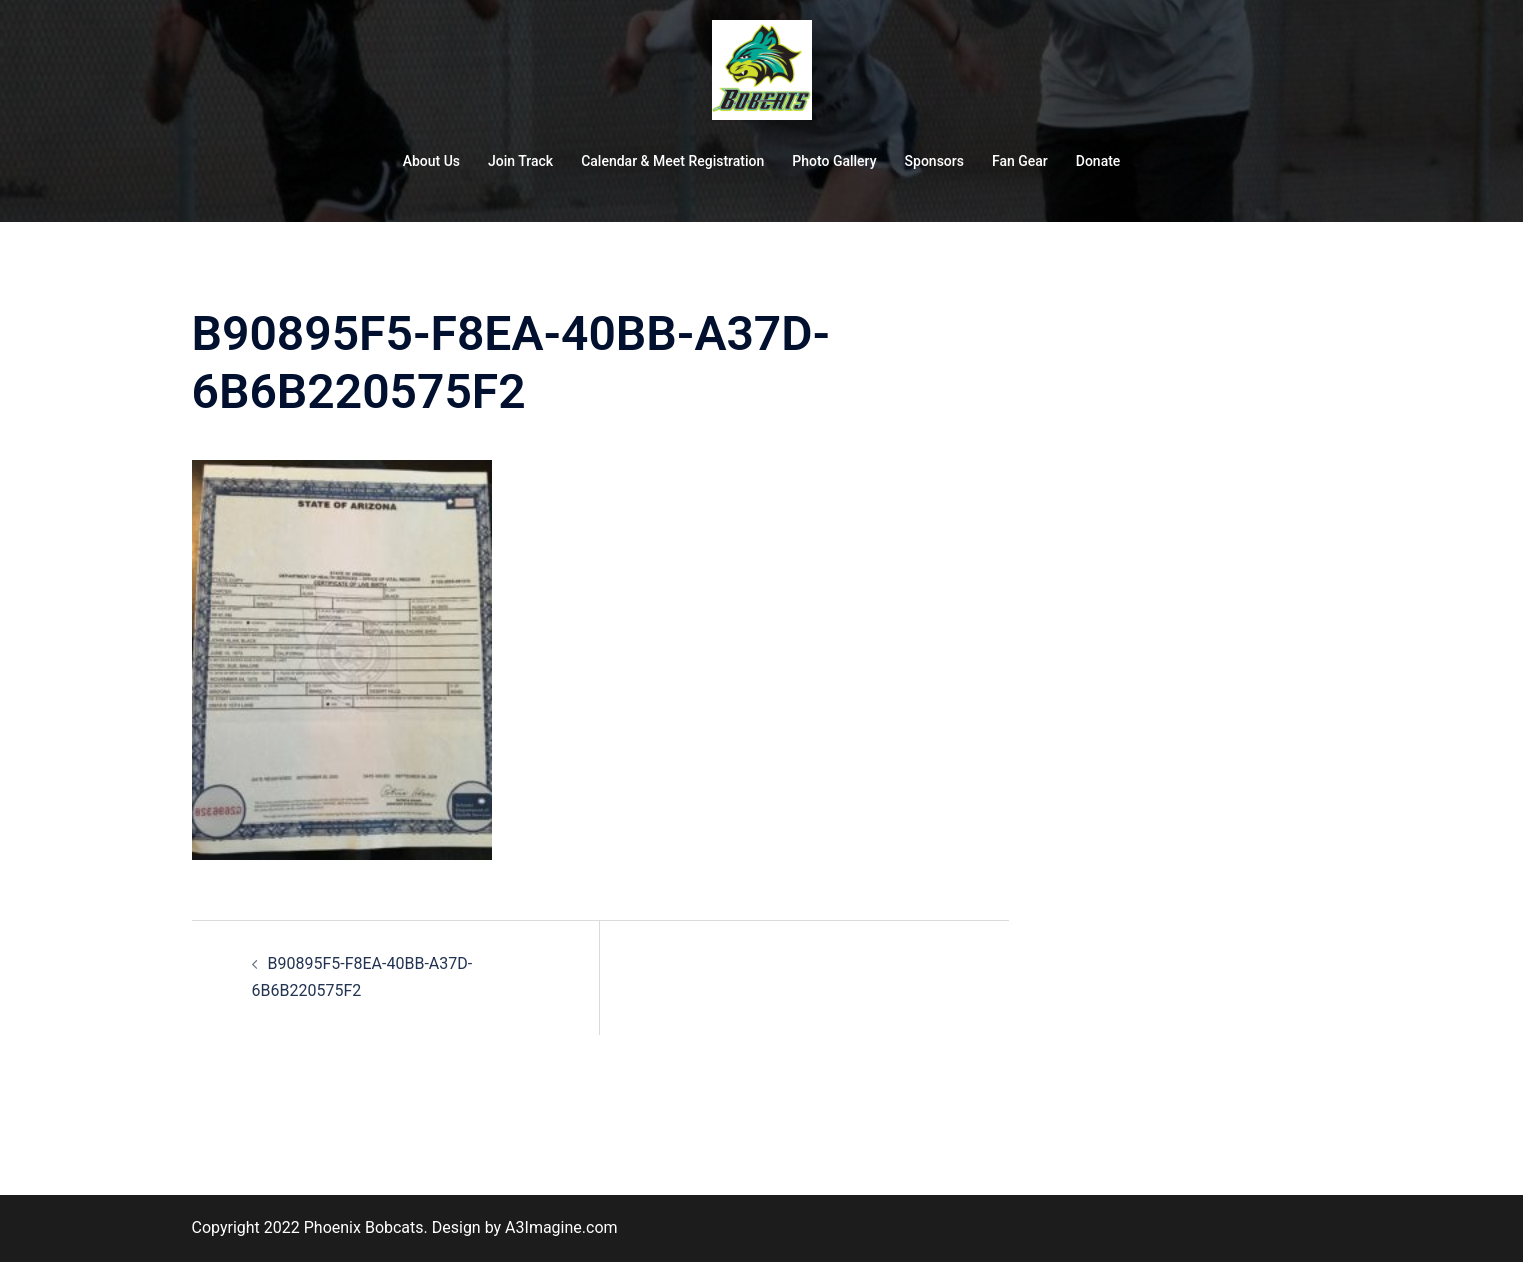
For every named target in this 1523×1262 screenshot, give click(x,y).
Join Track (520, 161)
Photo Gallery (834, 161)
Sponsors (934, 161)
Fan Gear (1020, 161)
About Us (431, 161)
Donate (1098, 161)
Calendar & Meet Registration (672, 161)
